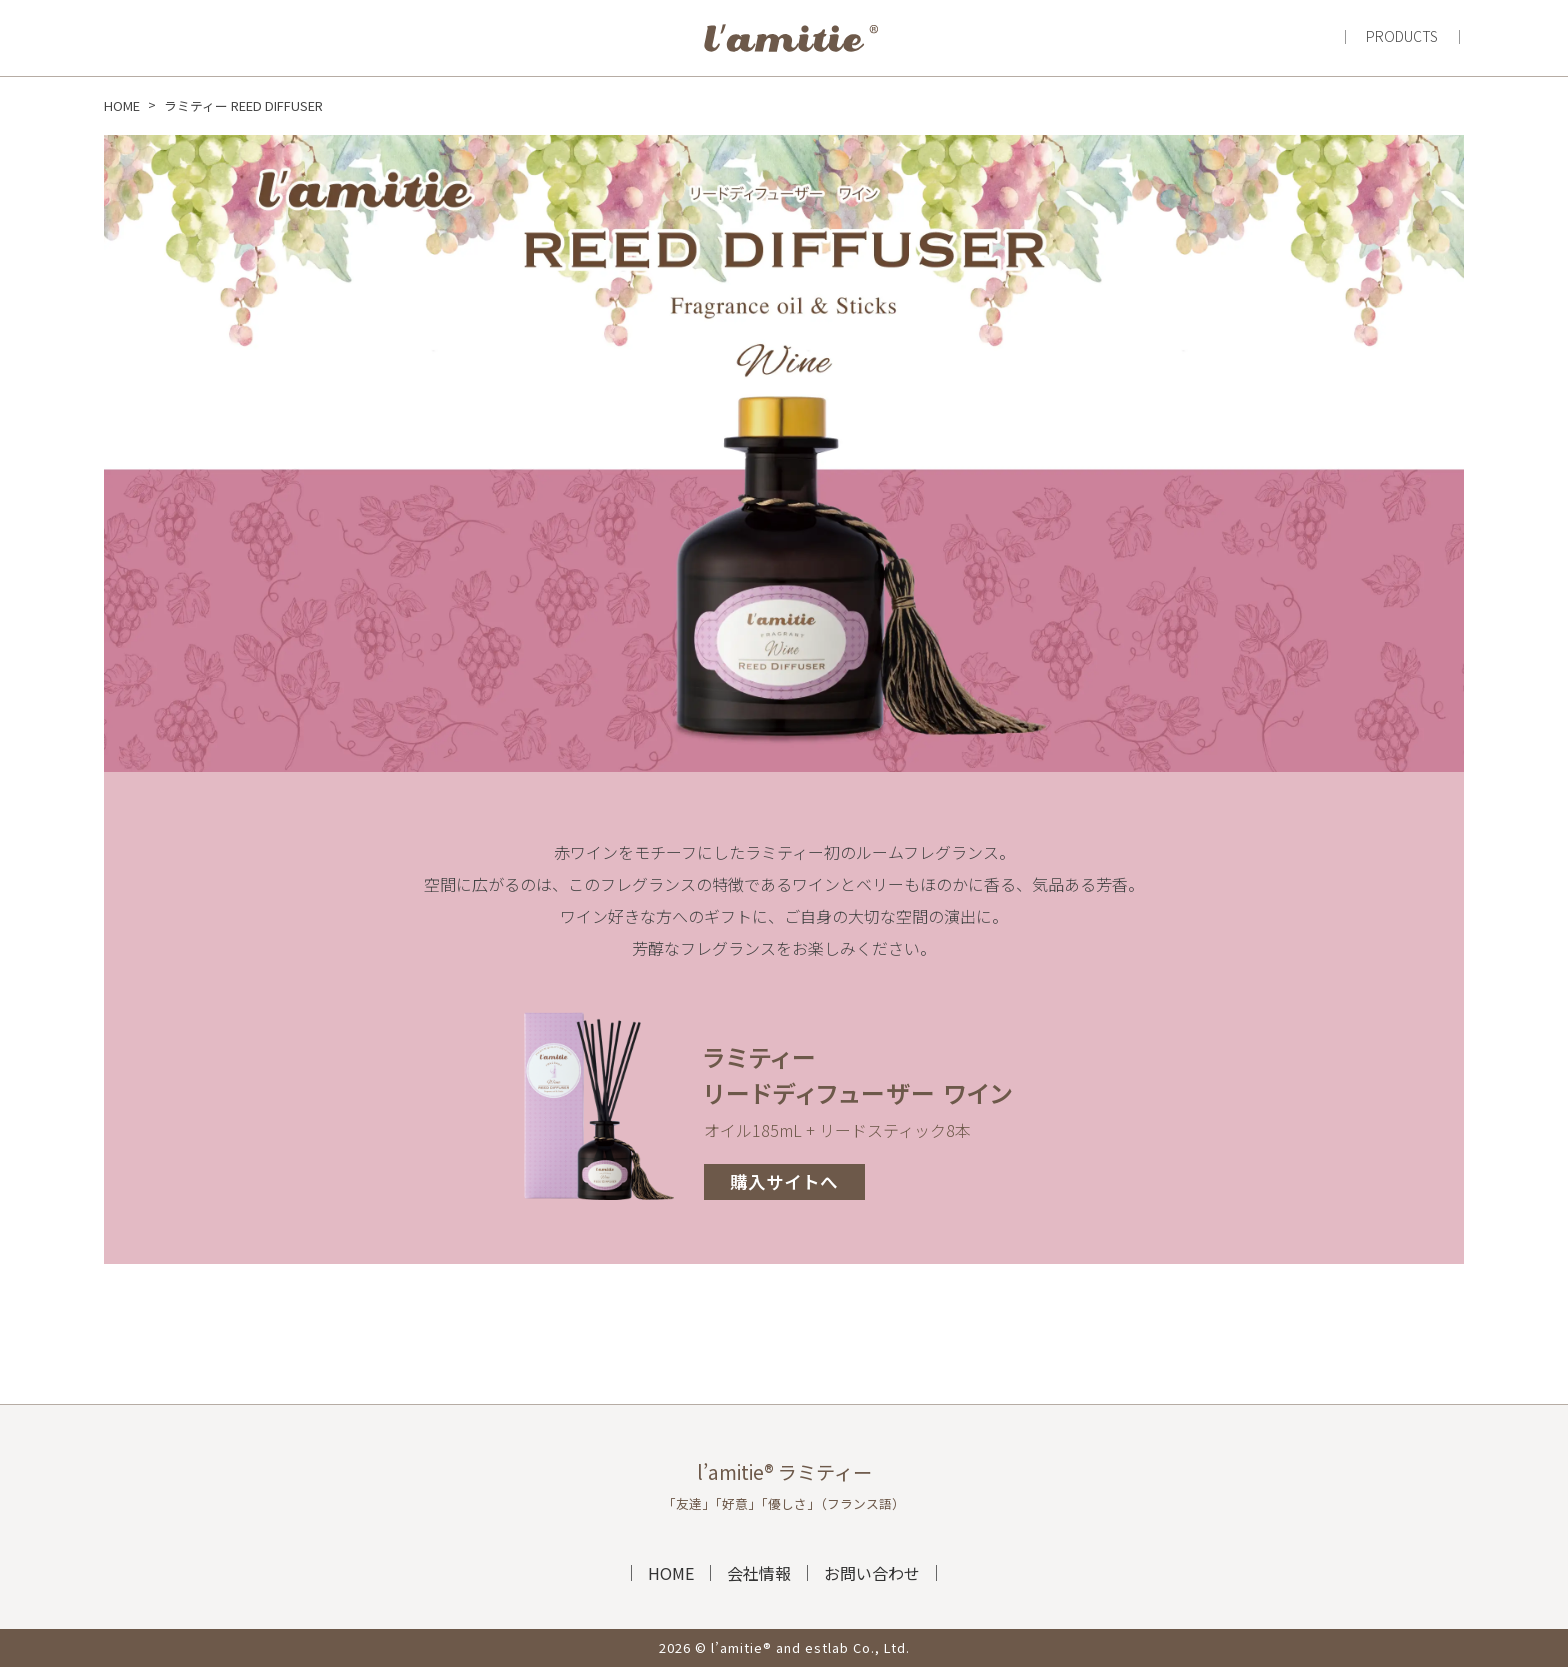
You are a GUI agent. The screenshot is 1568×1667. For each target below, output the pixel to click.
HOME (671, 1573)
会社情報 (759, 1573)
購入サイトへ (784, 1181)
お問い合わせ (872, 1573)
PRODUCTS (1402, 36)
